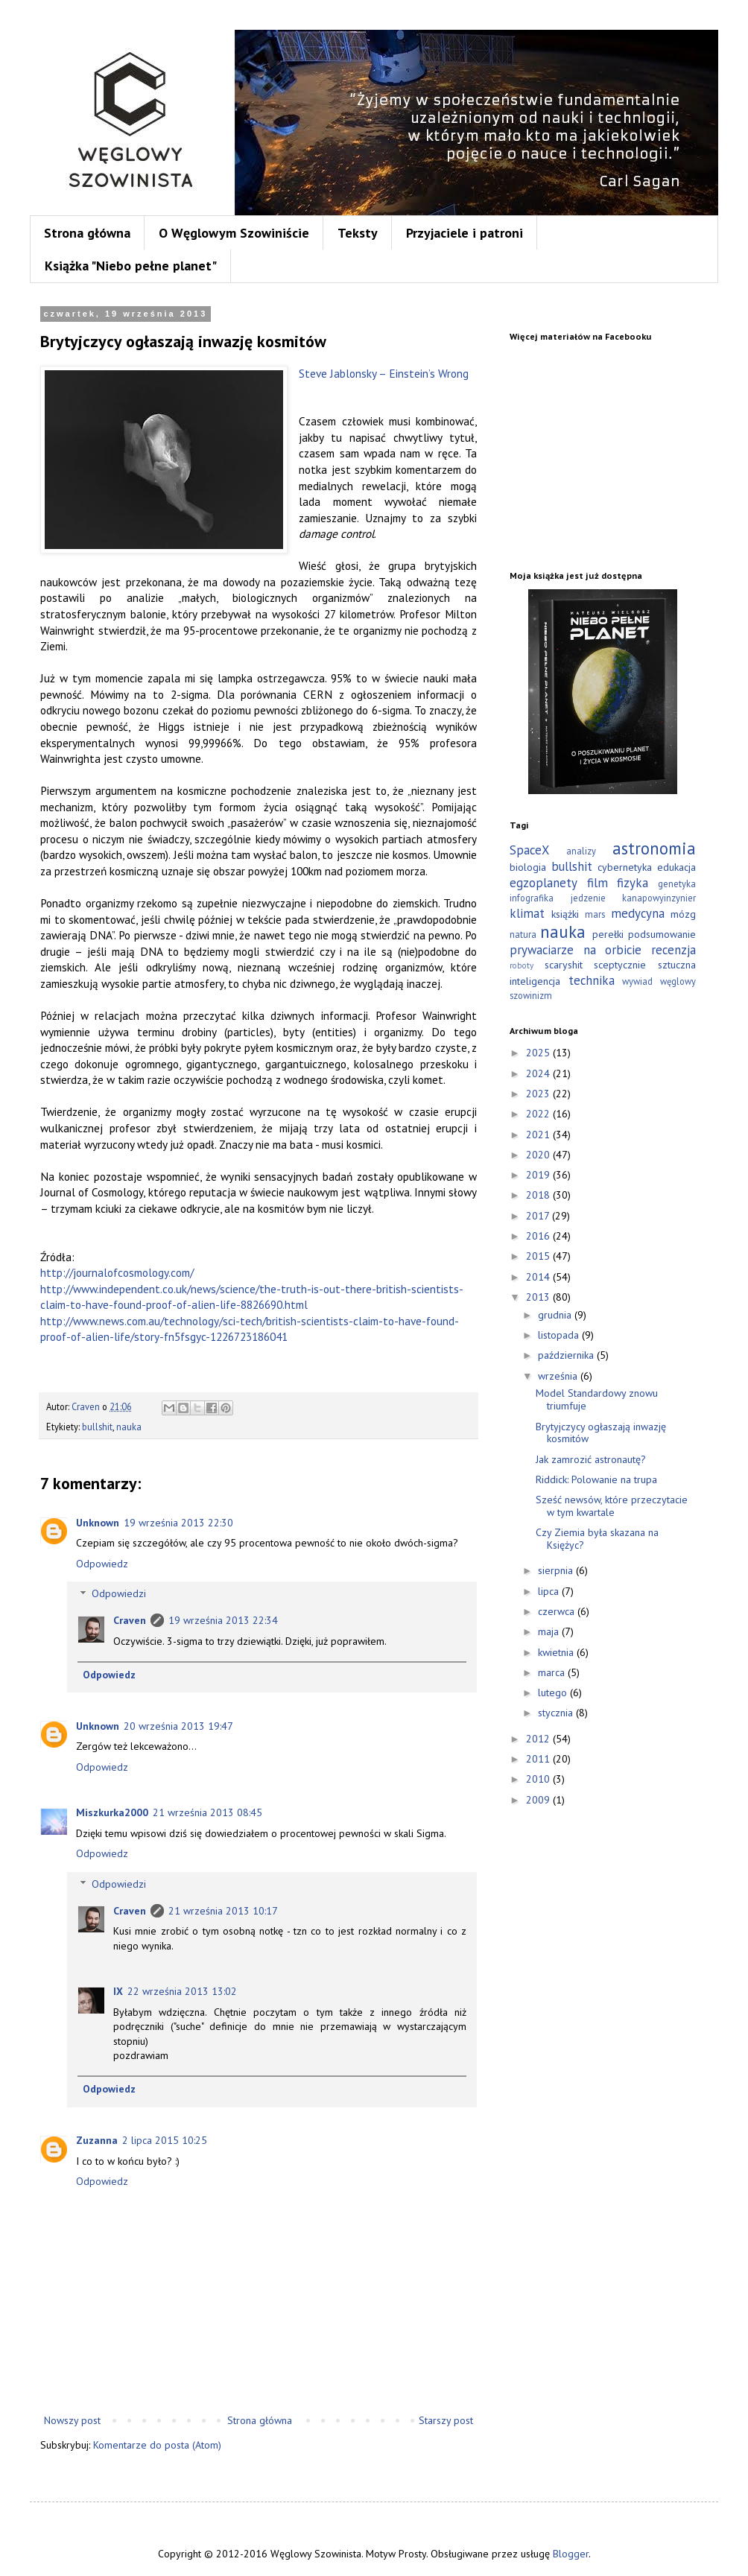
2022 (539, 1113)
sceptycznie (620, 964)
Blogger (571, 2553)
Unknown (97, 1522)
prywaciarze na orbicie (575, 950)
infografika (532, 898)
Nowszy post (72, 2420)
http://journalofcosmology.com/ (117, 1272)
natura (523, 934)
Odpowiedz (102, 1563)
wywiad (637, 981)
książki (565, 914)
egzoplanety (543, 883)
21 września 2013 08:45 (207, 1812)
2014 (539, 1277)
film (597, 883)
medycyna (638, 913)
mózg (683, 914)
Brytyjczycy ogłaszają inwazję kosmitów (601, 1433)
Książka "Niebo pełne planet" (131, 265)
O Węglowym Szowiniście (234, 232)
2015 (539, 1256)
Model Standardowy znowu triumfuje (597, 1399)
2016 (539, 1236)
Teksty (357, 232)
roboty (521, 965)
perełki (608, 934)
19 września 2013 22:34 (223, 1620)
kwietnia (557, 1652)
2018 (539, 1195)
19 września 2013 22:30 (178, 1522)
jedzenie (588, 898)
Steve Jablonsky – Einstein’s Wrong (384, 373)
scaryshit (564, 964)
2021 (539, 1134)
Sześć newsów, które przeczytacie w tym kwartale (612, 1506)
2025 (539, 1052)
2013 (539, 1297)
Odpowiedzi (119, 1594)
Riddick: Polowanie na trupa (596, 1479)
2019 (539, 1174)
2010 (539, 1779)
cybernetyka (625, 867)
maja (550, 1631)
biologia (528, 867)
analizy (581, 851)
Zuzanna (97, 2140)
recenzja (673, 950)
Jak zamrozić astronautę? (591, 1459)
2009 (539, 1799)
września (559, 1376)
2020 (539, 1154)
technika (591, 980)
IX (118, 1991)
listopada (560, 1335)
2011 (539, 1759)
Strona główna (87, 232)
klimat (527, 913)
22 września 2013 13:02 (182, 1991)
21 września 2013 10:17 (223, 1910)
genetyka (677, 883)
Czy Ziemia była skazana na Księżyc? (597, 1539)
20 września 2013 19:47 (178, 1726)
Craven (129, 1620)
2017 (539, 1215)
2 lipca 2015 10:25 (164, 2140)
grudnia (556, 1315)
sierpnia (557, 1570)
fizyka (632, 883)
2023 (539, 1093)
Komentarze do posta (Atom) (157, 2445)
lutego (554, 1692)
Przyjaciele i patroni (464, 232)
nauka (129, 1427)
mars (595, 914)
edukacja (676, 867)
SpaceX (529, 850)
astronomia (654, 848)
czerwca (557, 1611)
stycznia (557, 1712)
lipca (550, 1591)
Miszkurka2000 (112, 1812)
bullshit (97, 1427)
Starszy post (446, 2420)
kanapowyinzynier (659, 898)
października (567, 1355)
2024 (539, 1073)
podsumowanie (662, 934)
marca (553, 1672)
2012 (539, 1738)
